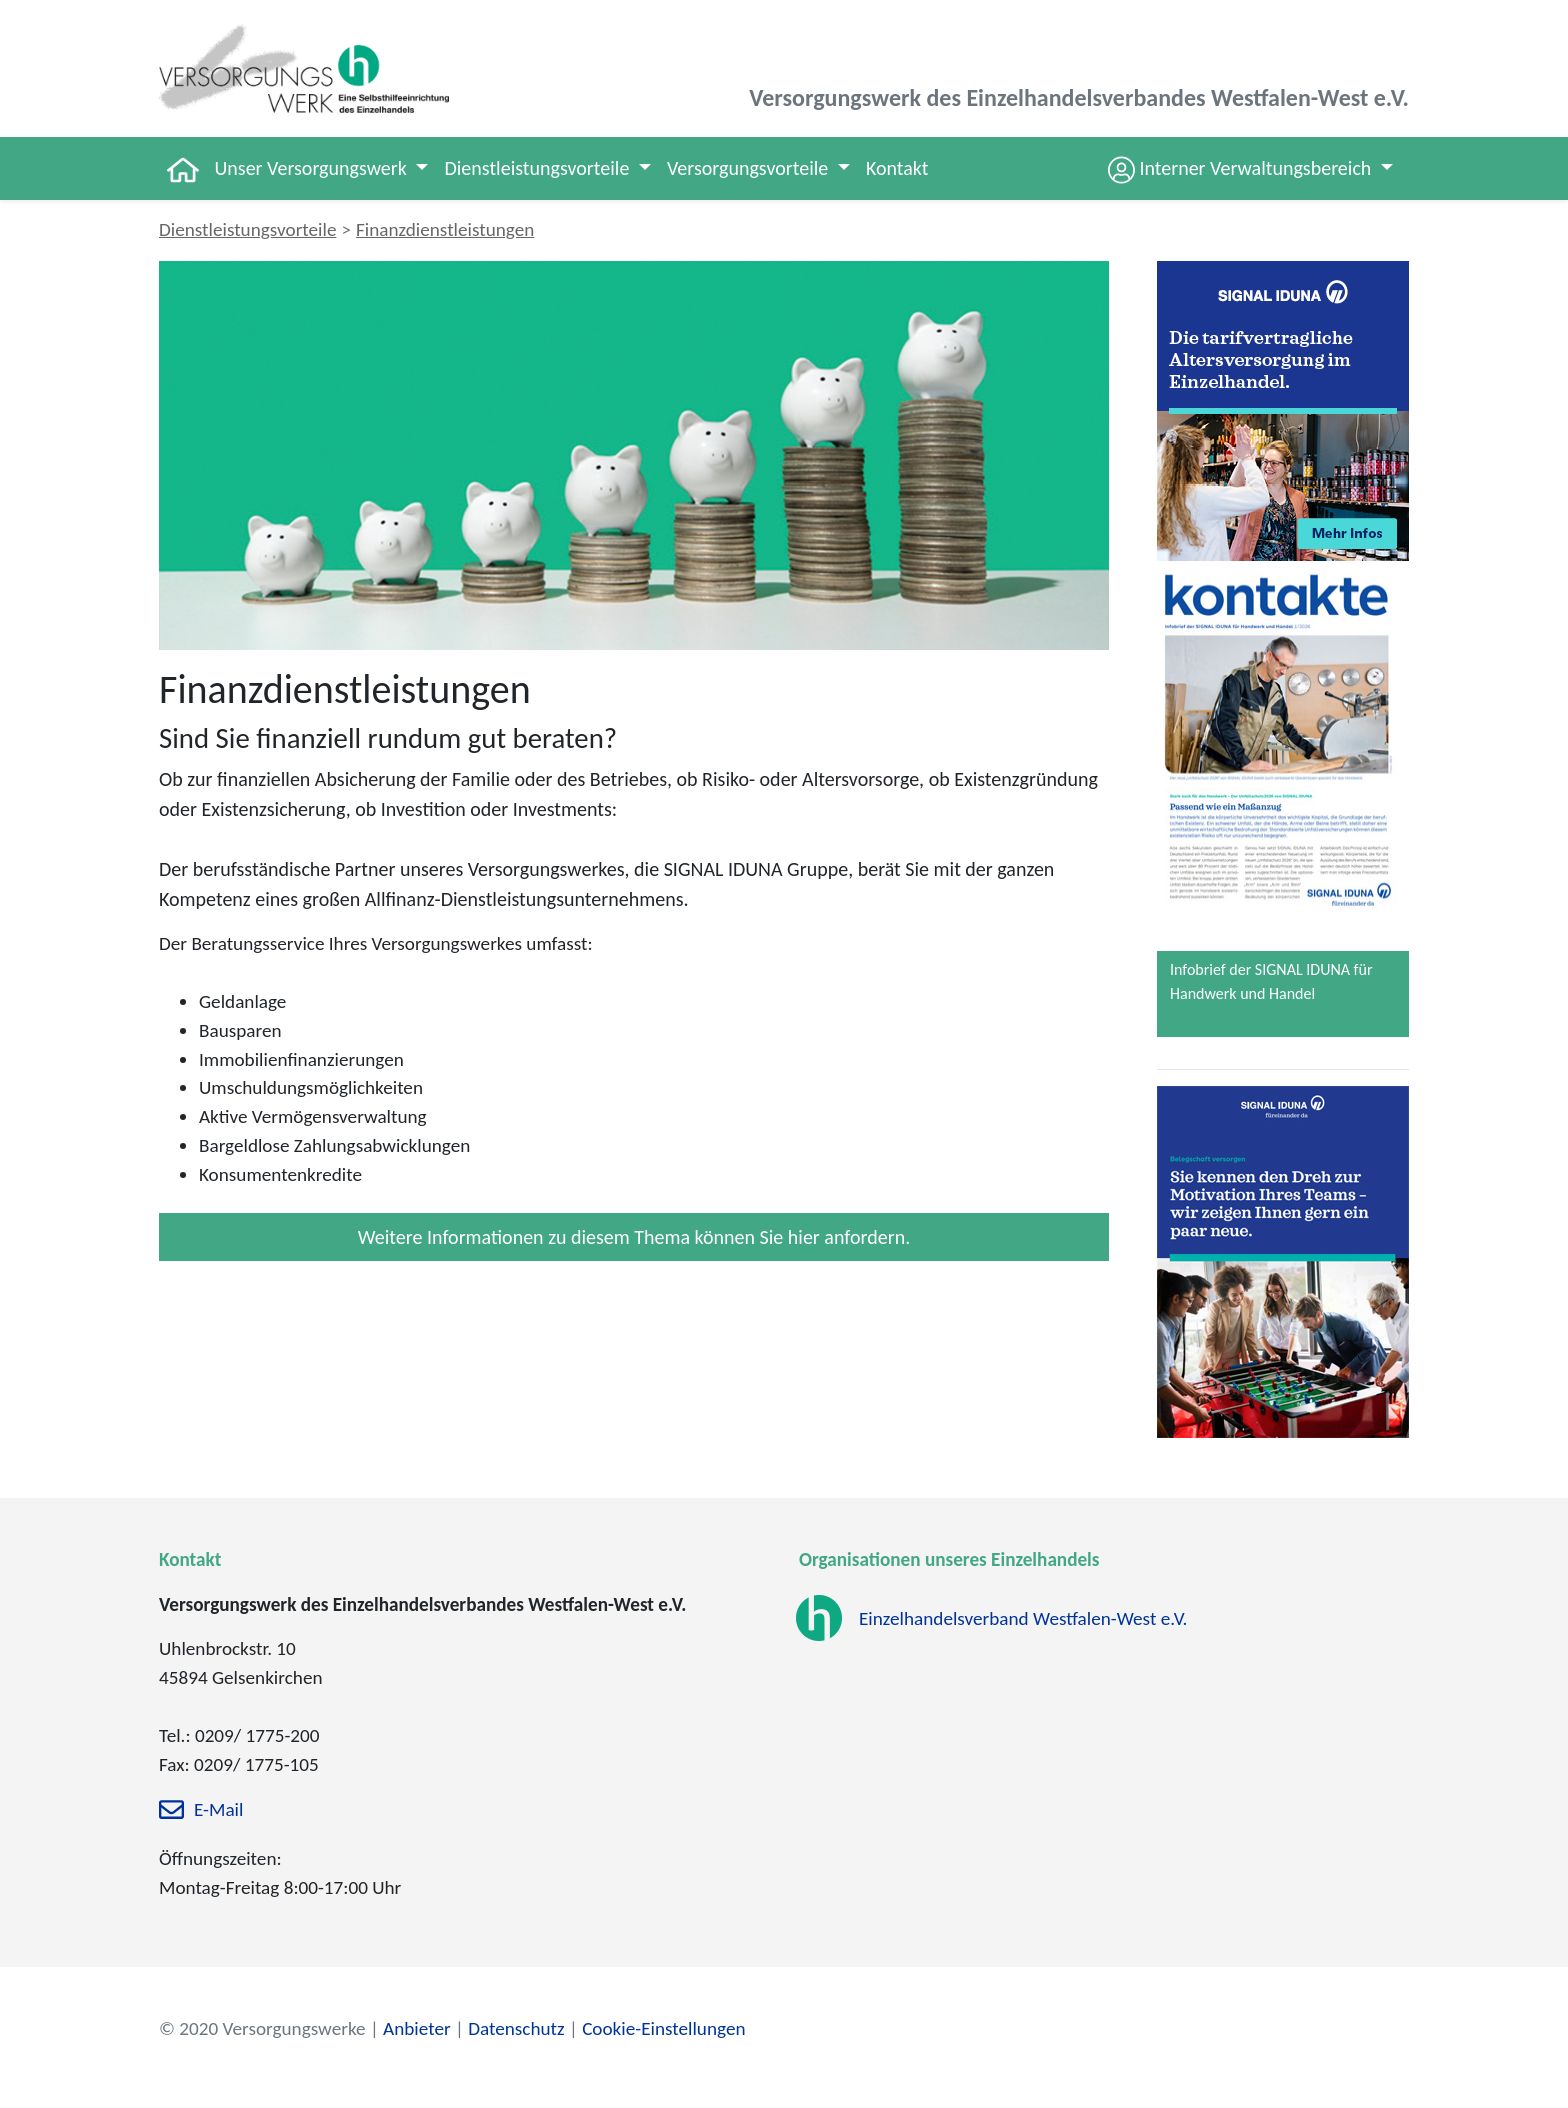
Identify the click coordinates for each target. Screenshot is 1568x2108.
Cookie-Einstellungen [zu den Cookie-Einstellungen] (663, 2028)
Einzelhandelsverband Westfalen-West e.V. (1023, 1618)
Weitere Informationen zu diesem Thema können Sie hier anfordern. (634, 1237)
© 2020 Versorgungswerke (262, 2028)
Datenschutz (516, 2028)
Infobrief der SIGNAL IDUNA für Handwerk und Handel (1271, 981)
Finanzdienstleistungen (445, 229)
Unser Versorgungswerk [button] (313, 168)
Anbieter (417, 2028)
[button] (1250, 168)
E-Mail (218, 1810)
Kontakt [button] (897, 168)
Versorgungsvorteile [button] (750, 168)
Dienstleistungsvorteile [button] (538, 168)
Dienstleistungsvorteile (247, 229)
